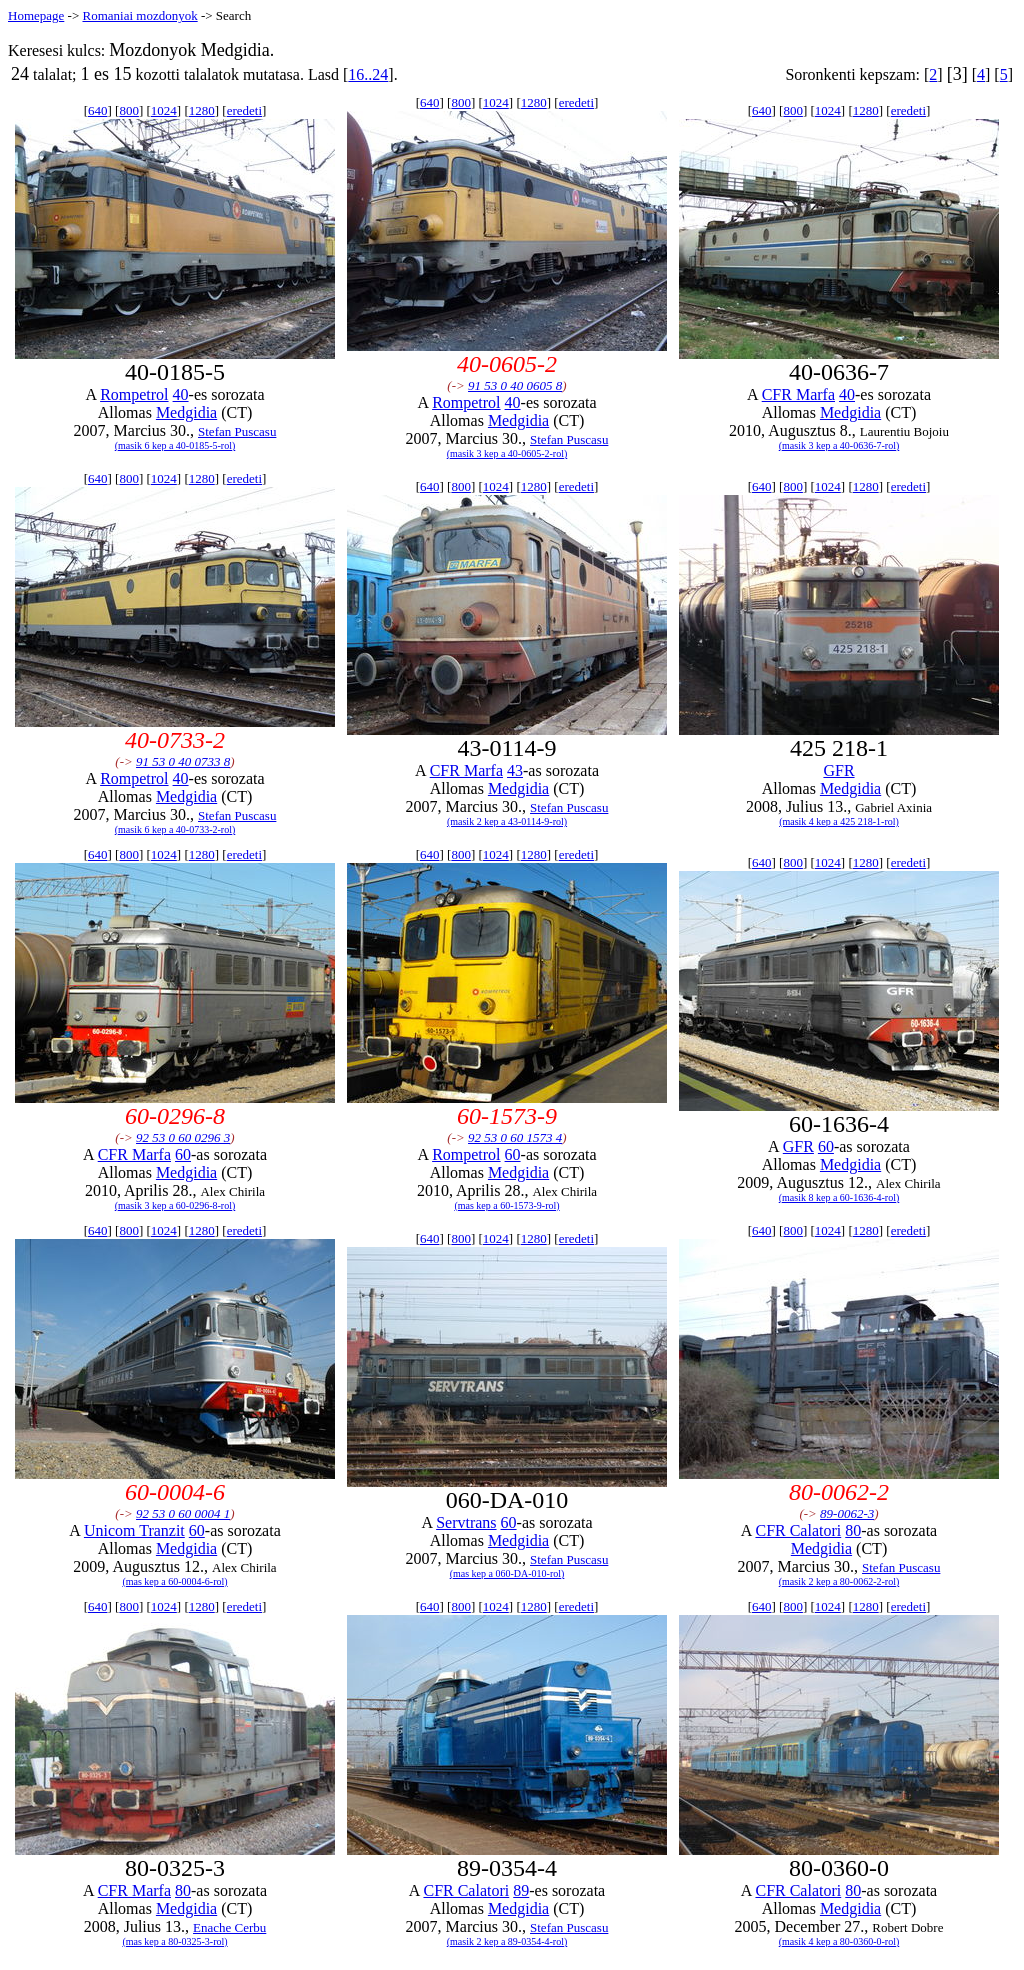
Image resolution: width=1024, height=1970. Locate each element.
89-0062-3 (847, 1513)
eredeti (244, 110)
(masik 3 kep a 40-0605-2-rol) (507, 453)
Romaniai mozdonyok (139, 15)
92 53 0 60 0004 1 (183, 1513)
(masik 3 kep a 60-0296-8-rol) (175, 1205)
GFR (838, 770)
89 (521, 1890)
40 (181, 394)
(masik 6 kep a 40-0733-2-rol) (175, 829)
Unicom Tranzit (134, 1530)
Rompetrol (134, 394)
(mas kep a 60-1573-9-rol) (506, 1205)
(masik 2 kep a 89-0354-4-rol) (507, 1941)
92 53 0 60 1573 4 (515, 1137)
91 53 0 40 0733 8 (183, 761)
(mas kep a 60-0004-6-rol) (174, 1581)
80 (853, 1530)
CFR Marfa (798, 394)
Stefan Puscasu (237, 431)
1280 (202, 110)
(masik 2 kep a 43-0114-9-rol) (507, 821)
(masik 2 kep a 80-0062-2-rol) (839, 1581)
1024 (164, 110)
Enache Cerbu (229, 1927)
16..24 (368, 74)
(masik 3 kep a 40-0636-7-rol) (839, 445)
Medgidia (186, 412)
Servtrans (466, 1522)
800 (129, 110)
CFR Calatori (798, 1530)
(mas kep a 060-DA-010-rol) (507, 1573)
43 (515, 770)
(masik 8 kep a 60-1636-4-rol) (839, 1197)
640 (98, 110)
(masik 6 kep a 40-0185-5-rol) (175, 445)
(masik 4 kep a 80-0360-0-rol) (839, 1941)
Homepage (36, 15)
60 (183, 1154)
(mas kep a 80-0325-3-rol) (174, 1941)
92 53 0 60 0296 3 (183, 1137)
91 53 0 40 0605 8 (515, 385)
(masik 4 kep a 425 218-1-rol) (839, 821)
